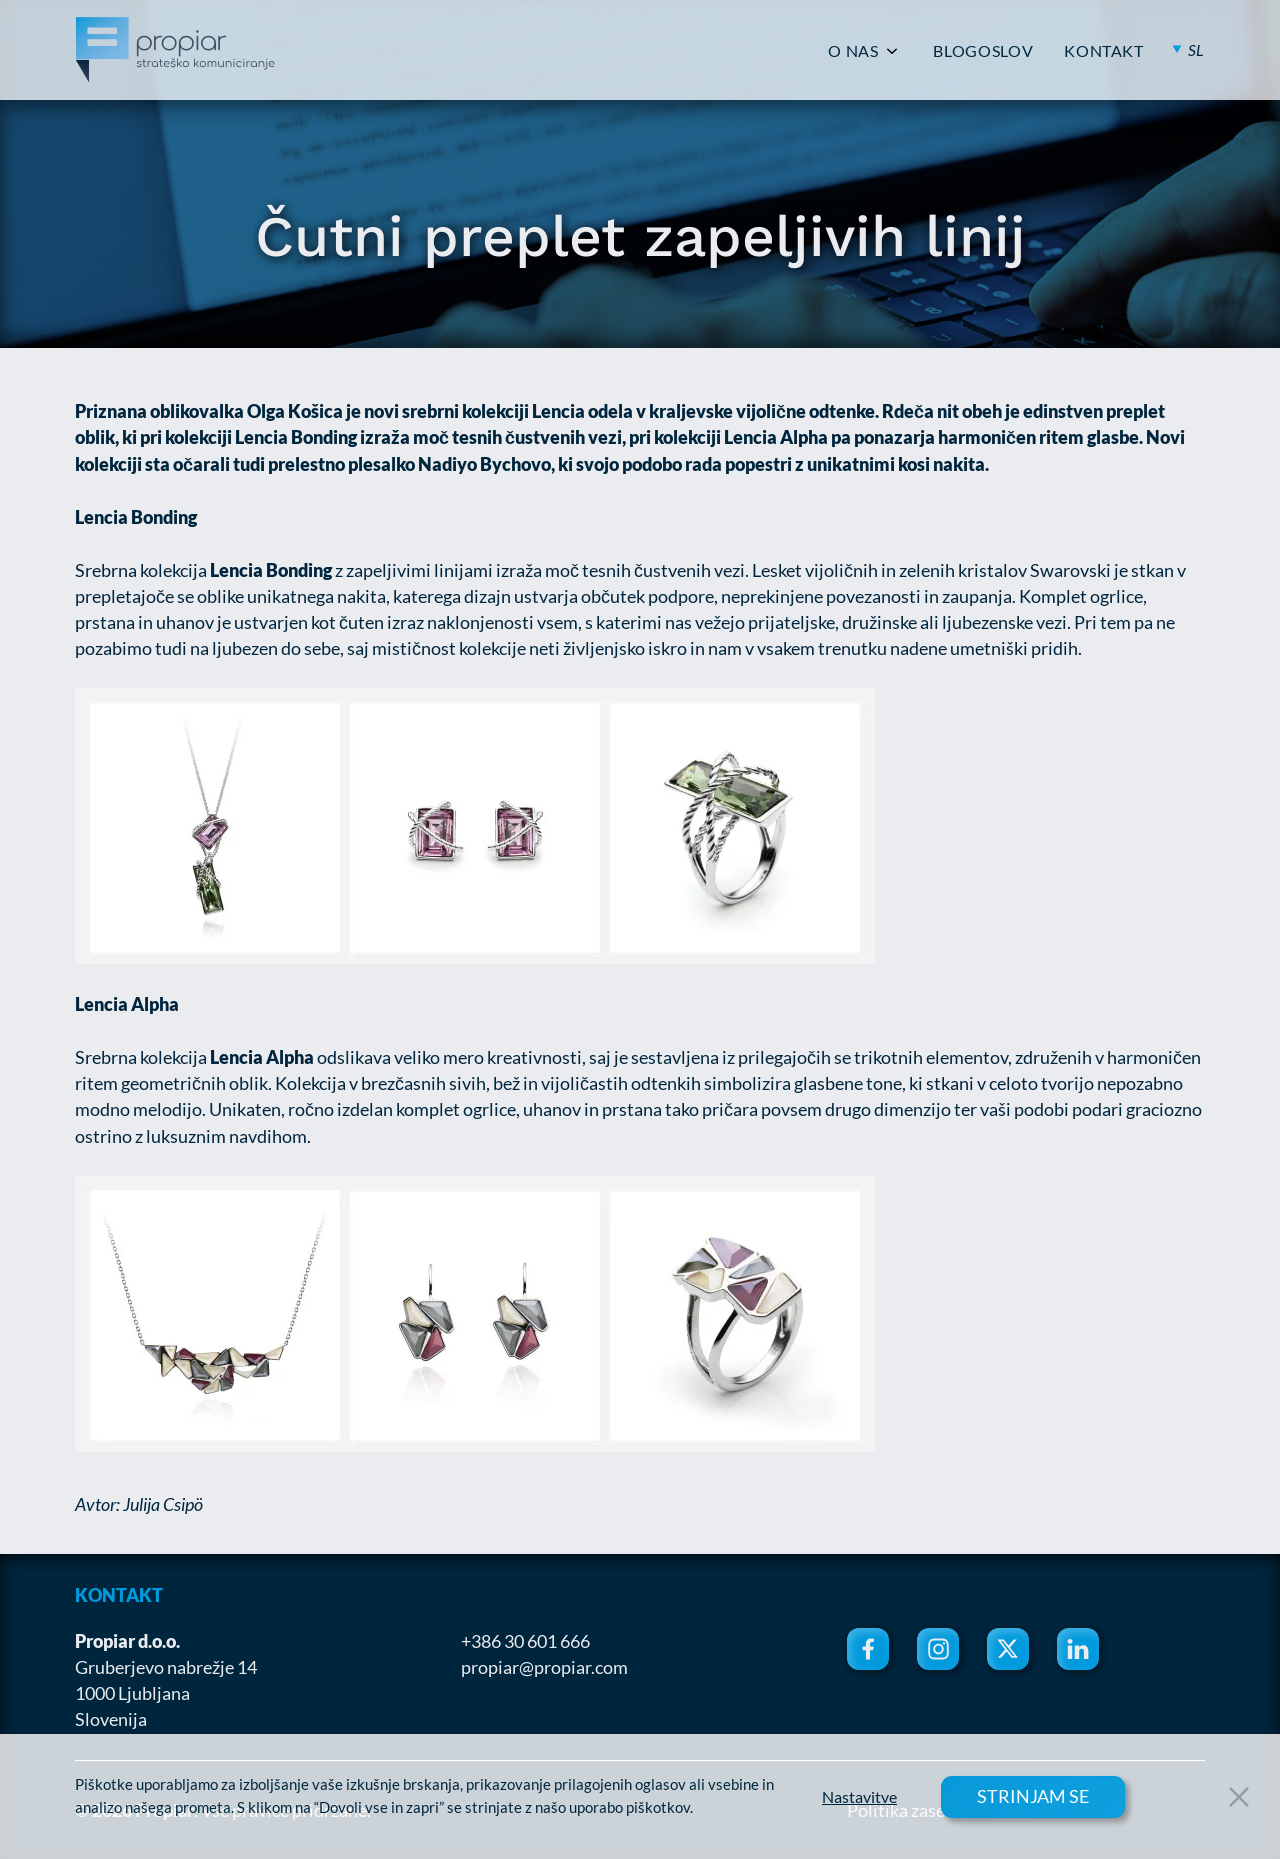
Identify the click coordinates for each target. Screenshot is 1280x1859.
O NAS (853, 51)
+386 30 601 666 (525, 1641)
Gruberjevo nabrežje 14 (166, 1667)
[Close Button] (1239, 1797)
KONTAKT (1103, 51)
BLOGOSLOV (983, 51)
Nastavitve (859, 1797)
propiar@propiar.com (544, 1667)
